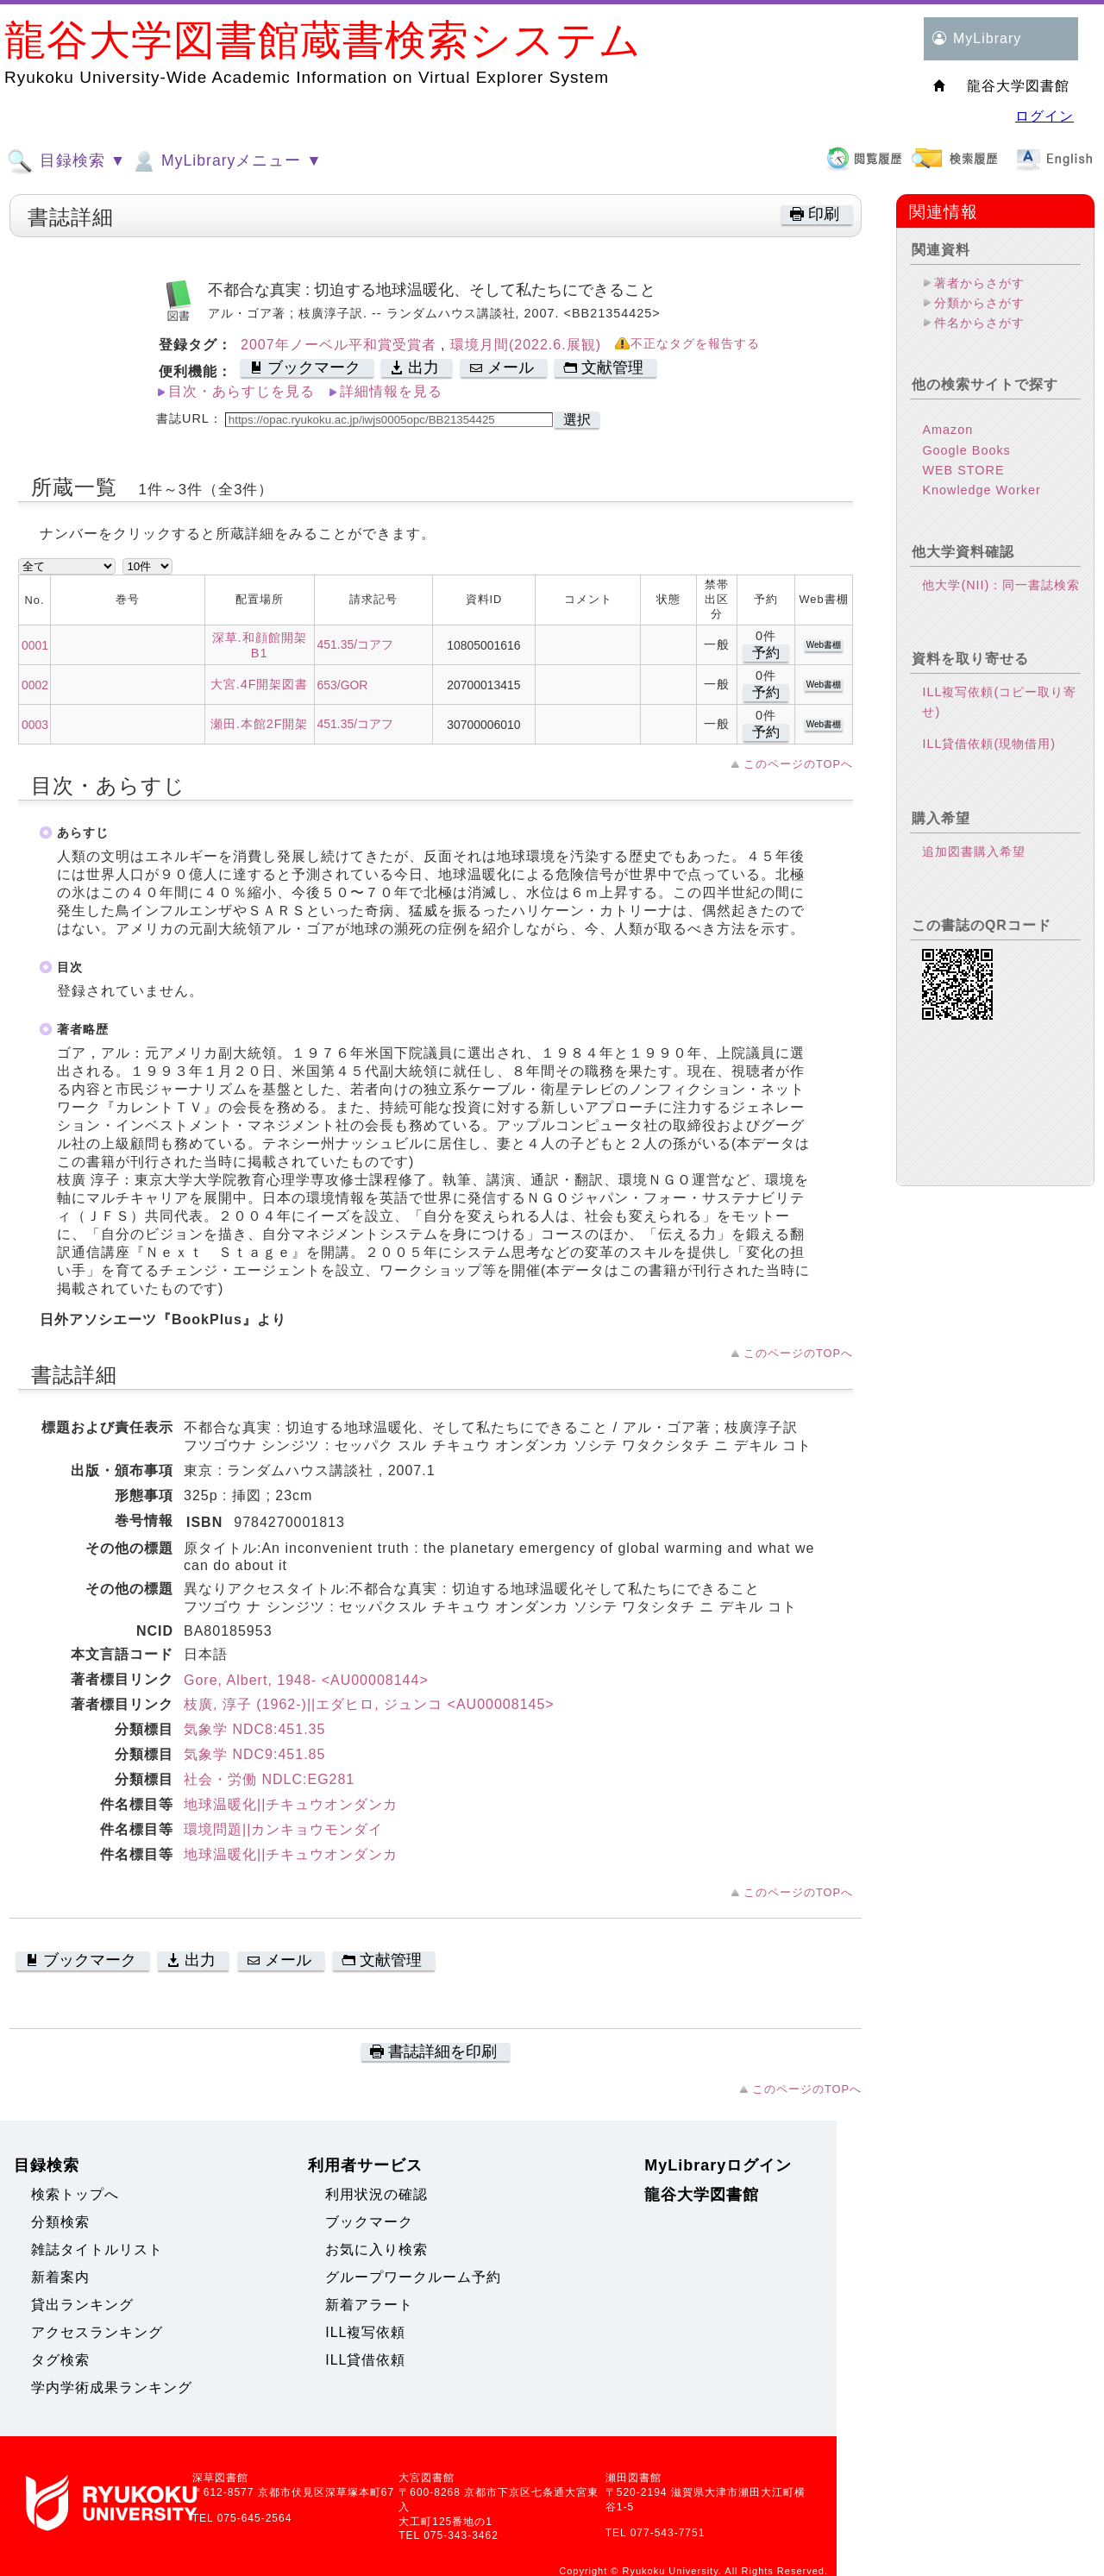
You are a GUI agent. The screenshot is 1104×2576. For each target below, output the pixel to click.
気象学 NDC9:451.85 (254, 1754)
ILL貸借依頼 (365, 2360)
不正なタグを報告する (695, 343)
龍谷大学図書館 (701, 2194)
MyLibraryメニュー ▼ (226, 161)
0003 (35, 725)
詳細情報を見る (391, 391)
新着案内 (60, 2277)
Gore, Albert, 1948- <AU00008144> (306, 1680)
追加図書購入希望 (974, 851)
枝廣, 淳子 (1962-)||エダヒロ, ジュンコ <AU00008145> (369, 1704)
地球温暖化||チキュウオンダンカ (291, 1804)
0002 (35, 685)
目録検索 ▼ (66, 161)
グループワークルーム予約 (413, 2277)
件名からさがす (979, 323)
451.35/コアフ (355, 644)
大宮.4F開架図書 (259, 684)
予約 (766, 652)
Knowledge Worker (981, 490)
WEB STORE (963, 470)
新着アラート (369, 2304)
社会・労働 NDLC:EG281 (269, 1779)
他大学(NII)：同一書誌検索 (1001, 585)
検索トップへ (75, 2194)
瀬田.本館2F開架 (259, 724)
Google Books (966, 450)
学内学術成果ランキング (111, 2387)
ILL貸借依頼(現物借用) (989, 744)
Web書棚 (823, 645)
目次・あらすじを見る (241, 391)
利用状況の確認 (376, 2194)
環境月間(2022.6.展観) (525, 344)
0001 (35, 645)
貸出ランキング (82, 2304)
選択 (577, 419)
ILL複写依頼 (365, 2332)
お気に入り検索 (376, 2249)
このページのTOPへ (798, 763)
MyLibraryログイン (718, 2165)
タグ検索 (60, 2360)
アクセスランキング (97, 2332)
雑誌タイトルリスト (97, 2249)
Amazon (947, 430)
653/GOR (342, 685)
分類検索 (60, 2222)
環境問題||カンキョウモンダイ (283, 1829)
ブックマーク (369, 2222)
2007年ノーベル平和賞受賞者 (341, 344)
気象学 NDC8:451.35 (254, 1729)
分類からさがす (979, 303)
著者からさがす (979, 283)
